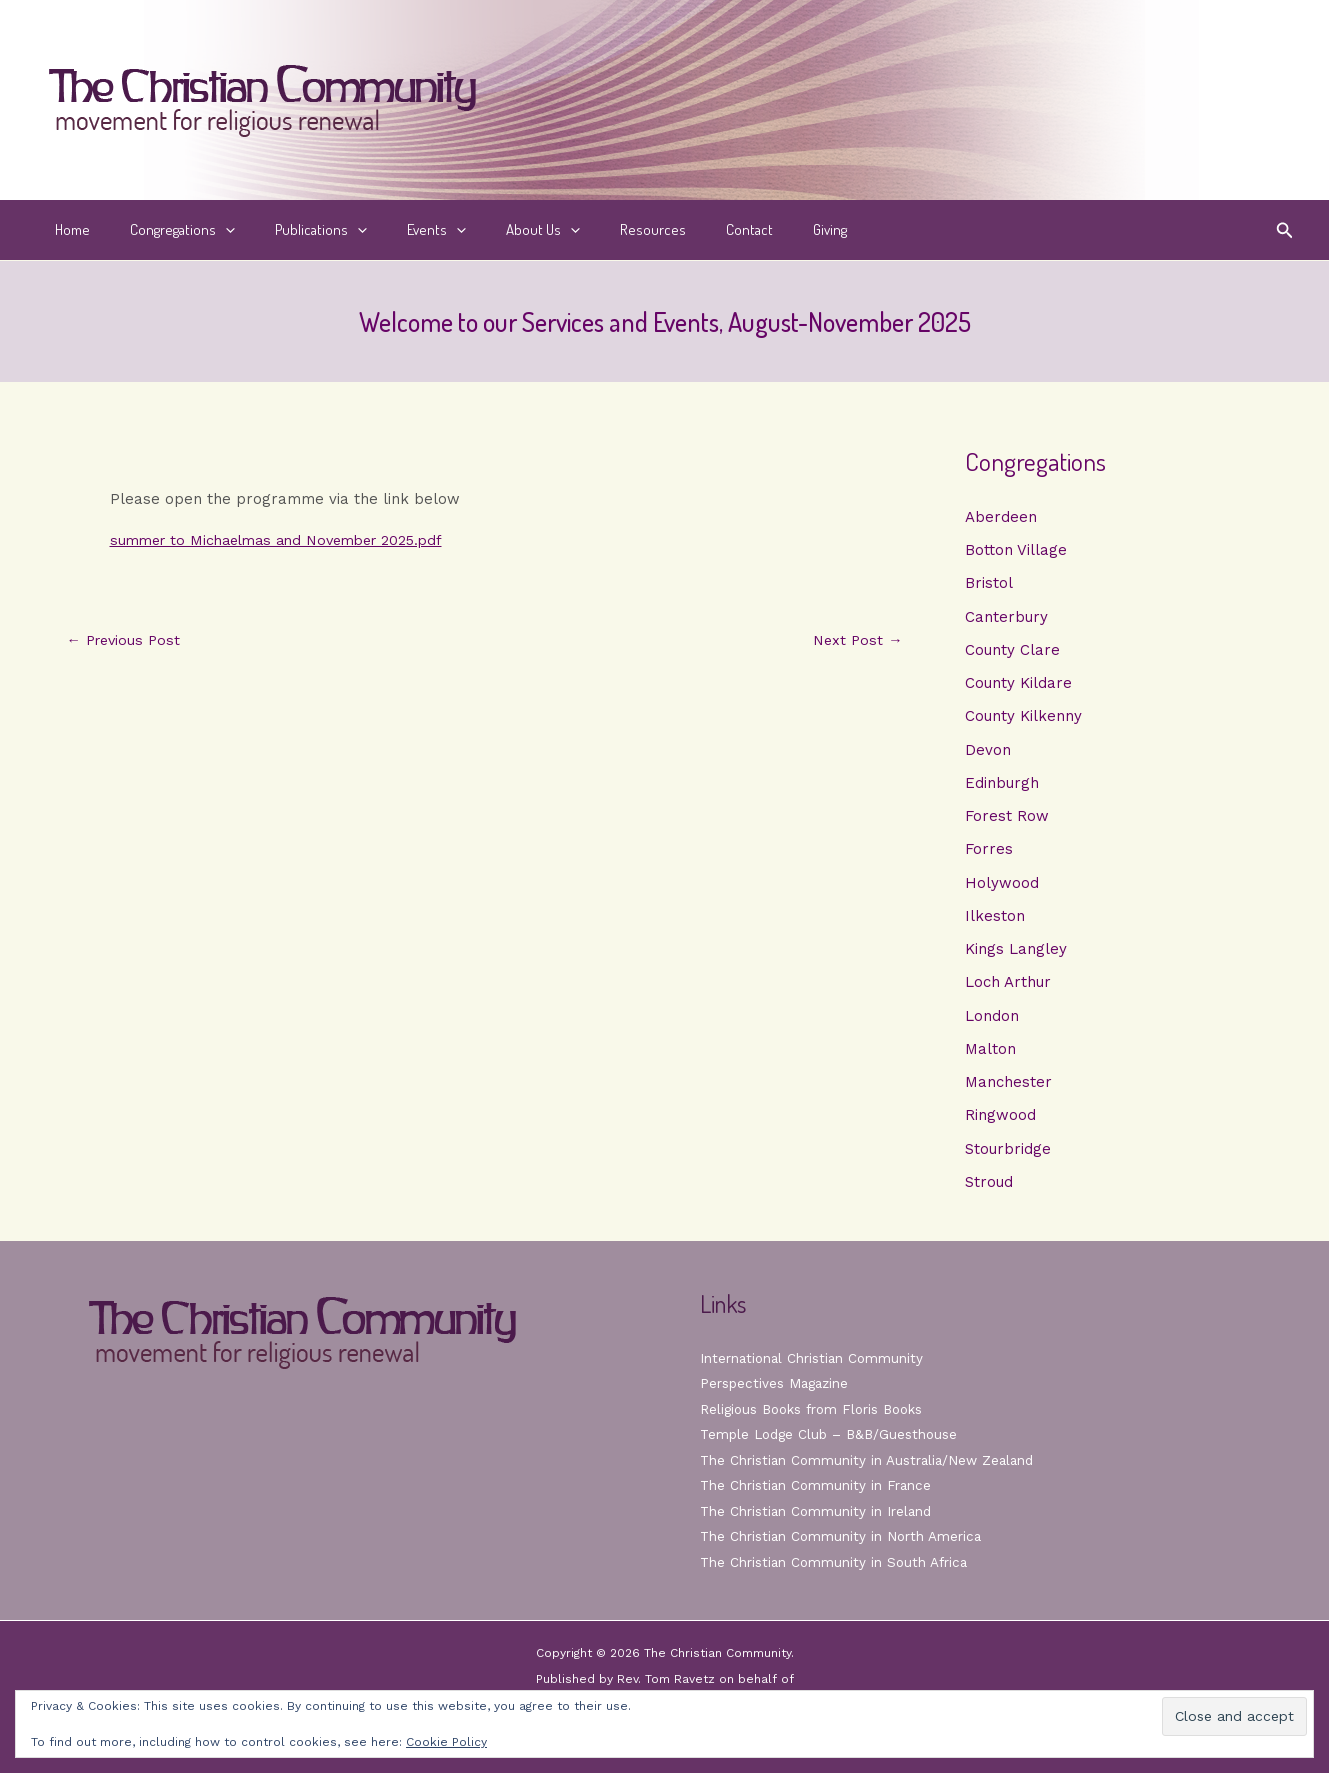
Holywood (1002, 888)
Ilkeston (995, 922)
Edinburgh (1002, 787)
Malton (990, 1057)
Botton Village (1016, 551)
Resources (598, 229)
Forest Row (1007, 821)
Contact (684, 229)
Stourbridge (1008, 1158)
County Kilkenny (1023, 719)
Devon (988, 753)
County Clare (1012, 652)
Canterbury (1006, 618)
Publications (296, 230)
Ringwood (1000, 1124)
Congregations (167, 230)
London (992, 1023)
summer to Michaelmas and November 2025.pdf (287, 540)
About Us (498, 230)
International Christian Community (814, 1358)
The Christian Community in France (817, 1485)
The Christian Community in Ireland (818, 1511)
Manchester (1008, 1091)
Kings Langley (1016, 956)
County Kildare (1018, 686)
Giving (755, 229)
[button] (210, 230)
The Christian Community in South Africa (836, 1562)
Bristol (989, 584)
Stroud (989, 1192)
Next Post (856, 640)
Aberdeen (1001, 517)
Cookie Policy (446, 1742)
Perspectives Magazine (776, 1383)
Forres (989, 854)
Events (401, 230)
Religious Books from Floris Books (816, 1409)
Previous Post (127, 640)
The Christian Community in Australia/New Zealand (871, 1460)
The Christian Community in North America (843, 1536)
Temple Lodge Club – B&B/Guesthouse (833, 1434)
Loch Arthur (1008, 989)
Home (67, 229)
